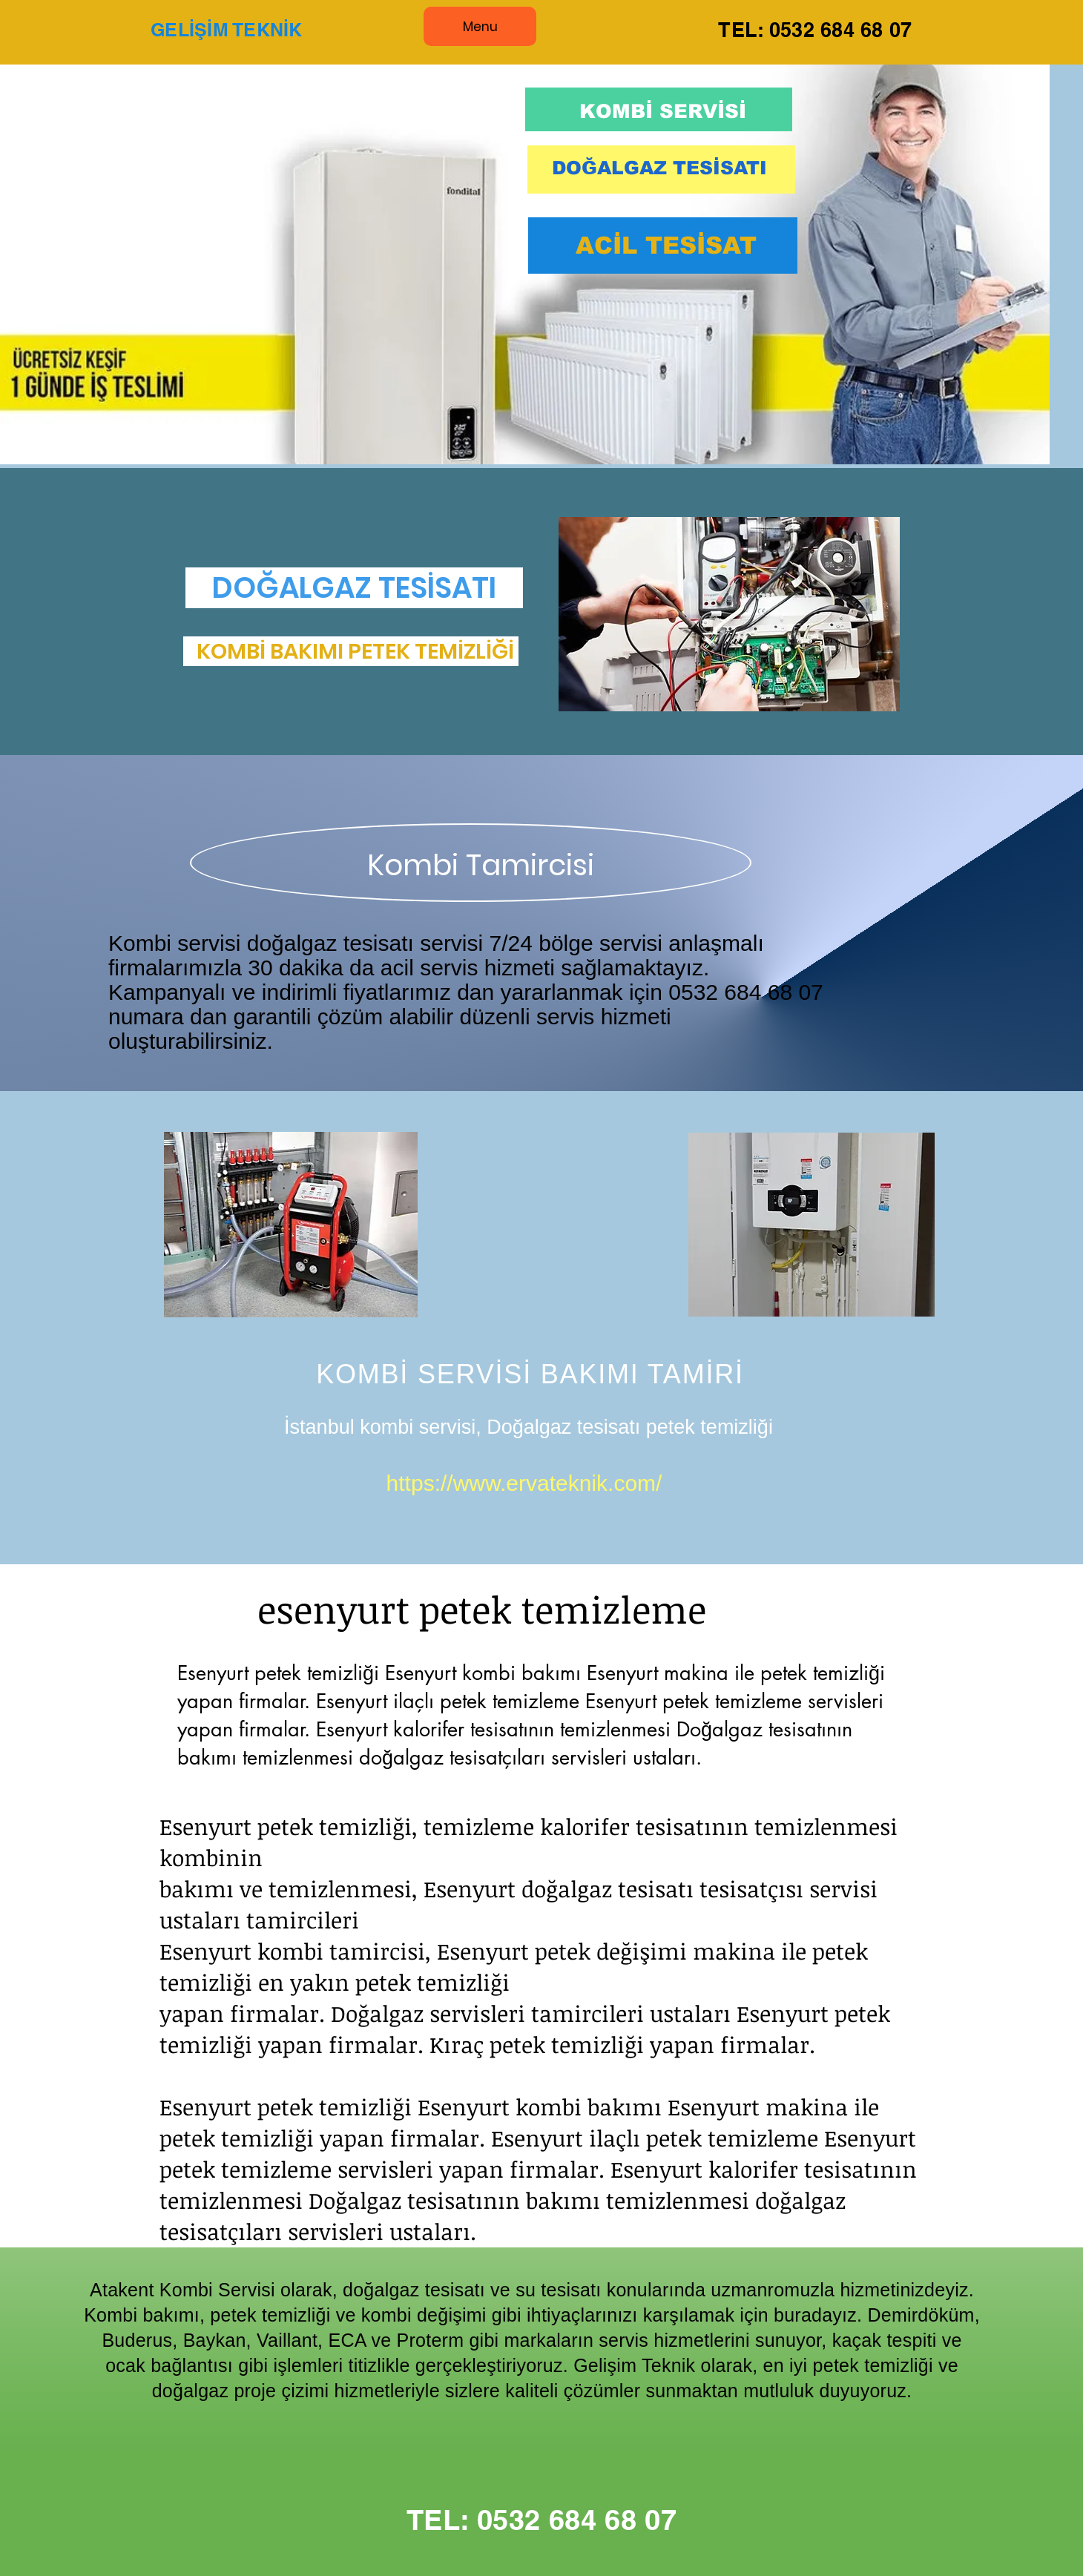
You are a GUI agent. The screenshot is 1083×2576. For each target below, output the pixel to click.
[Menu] (480, 26)
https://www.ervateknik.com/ (524, 1483)
